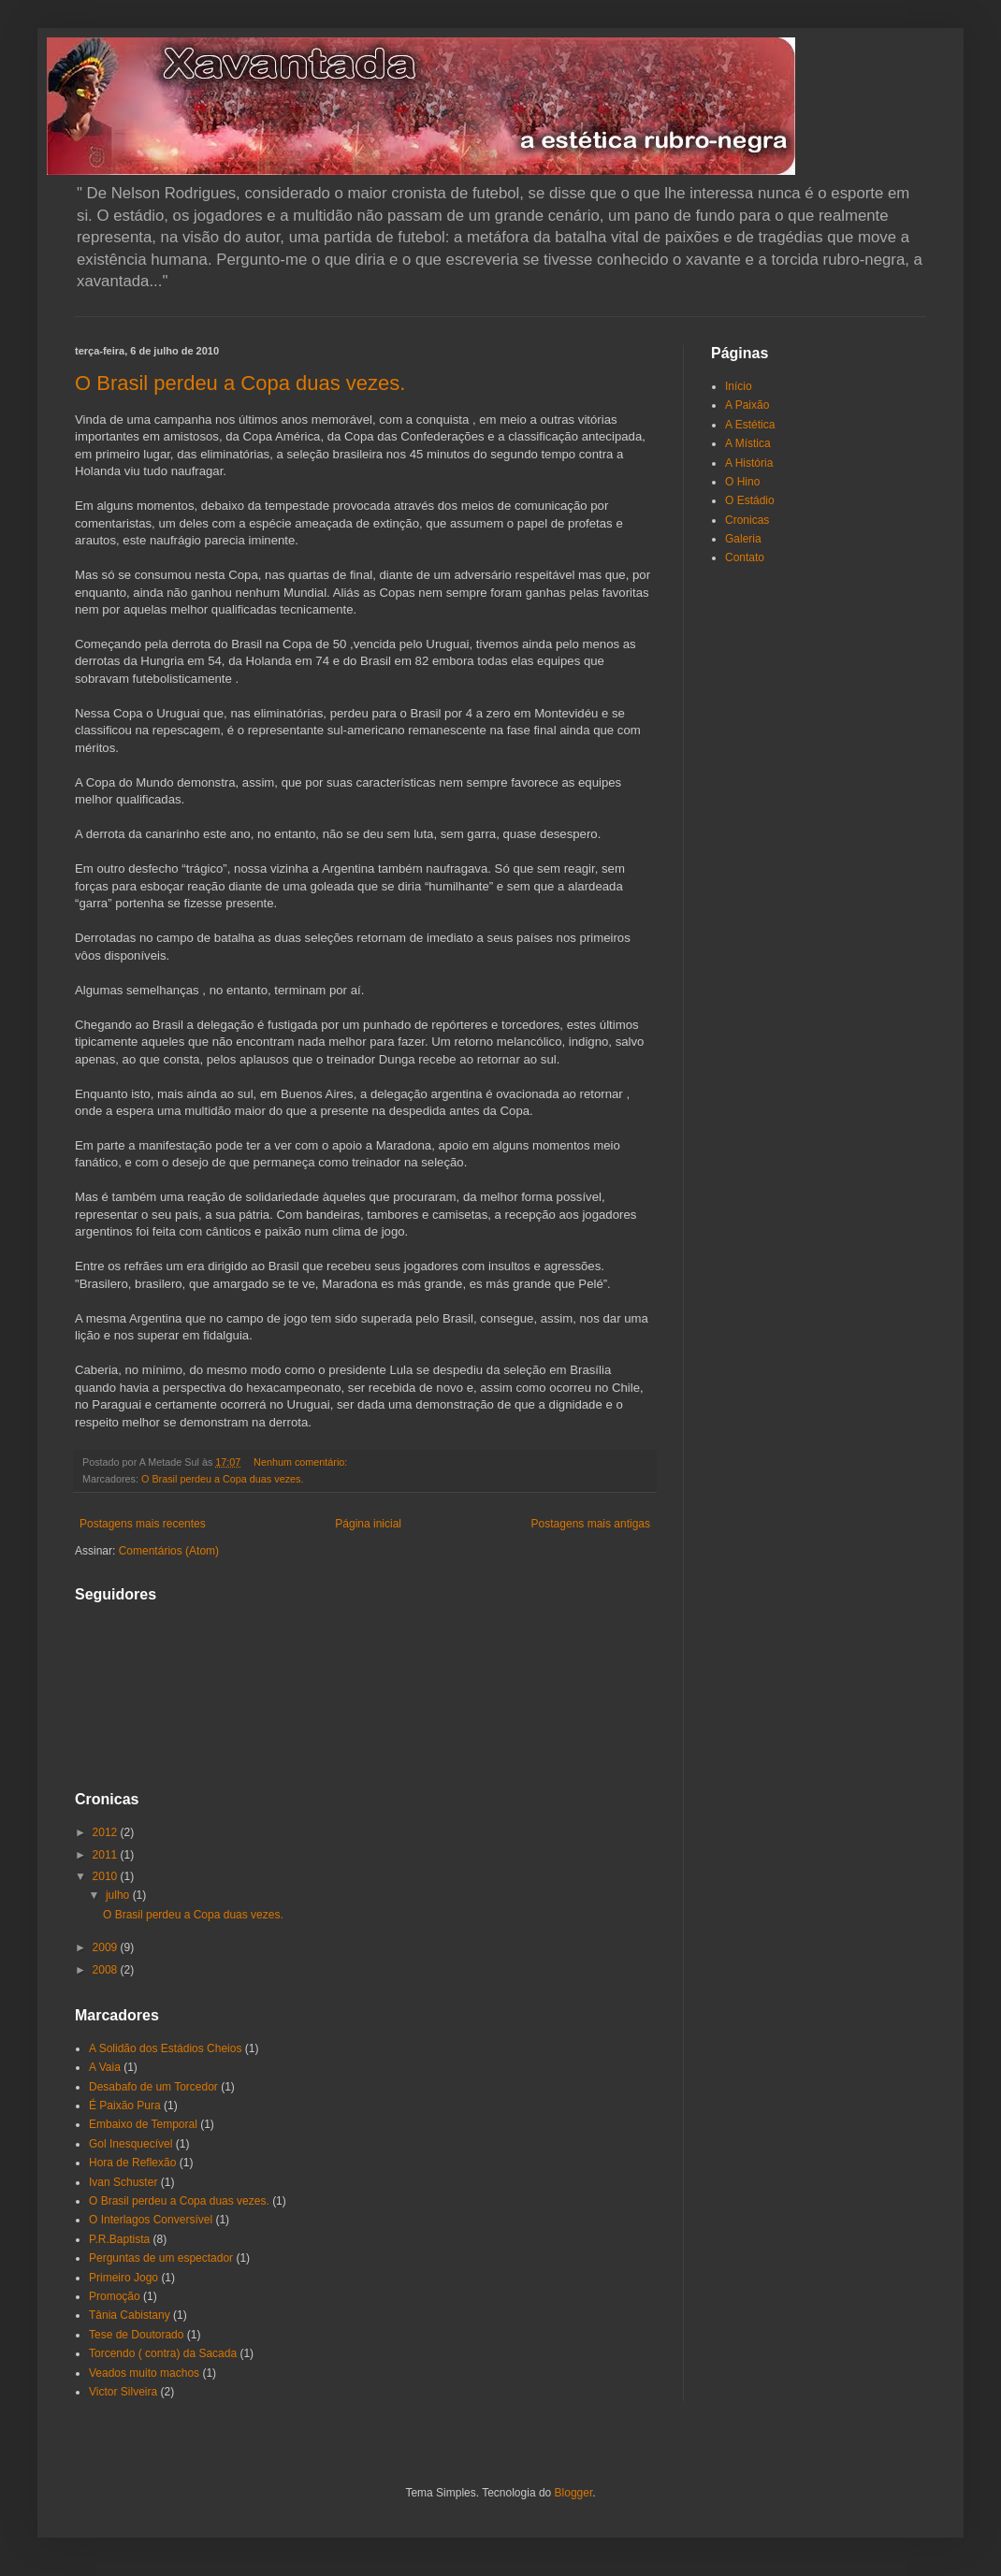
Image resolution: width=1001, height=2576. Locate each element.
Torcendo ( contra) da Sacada (163, 2353)
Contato (744, 557)
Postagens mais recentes (143, 1523)
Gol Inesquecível (130, 2143)
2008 (107, 1969)
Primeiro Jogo (123, 2277)
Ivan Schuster (123, 2182)
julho (119, 1895)
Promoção (114, 2296)
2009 (107, 1947)
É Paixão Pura (125, 2105)
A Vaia (105, 2067)
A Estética (750, 424)
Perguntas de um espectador (161, 2258)
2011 (107, 1854)
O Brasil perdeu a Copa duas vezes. (240, 383)
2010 (107, 1876)
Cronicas (747, 520)
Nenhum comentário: (302, 1462)
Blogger (574, 2492)
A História (749, 463)
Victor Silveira (123, 2391)
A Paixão (747, 405)
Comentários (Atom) (169, 1550)
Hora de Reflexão (132, 2162)
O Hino (742, 481)
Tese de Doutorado (136, 2334)
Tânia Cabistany (129, 2315)
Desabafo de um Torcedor (153, 2086)
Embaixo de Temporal (143, 2124)
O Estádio (750, 500)
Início (738, 386)
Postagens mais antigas (590, 1523)
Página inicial (368, 1523)
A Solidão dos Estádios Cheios (165, 2048)
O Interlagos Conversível (150, 2219)
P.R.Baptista (119, 2239)
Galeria (743, 538)
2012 (107, 1832)
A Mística (748, 443)
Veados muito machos (144, 2373)
